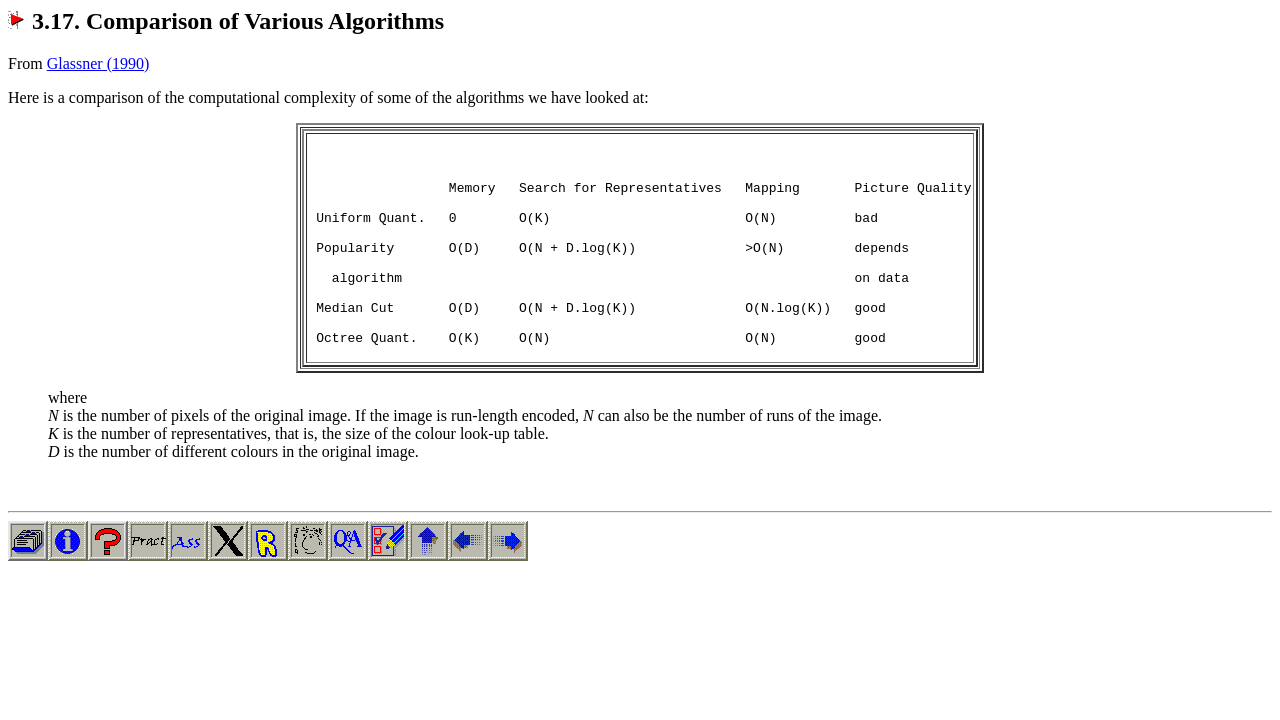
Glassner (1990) (98, 63)
